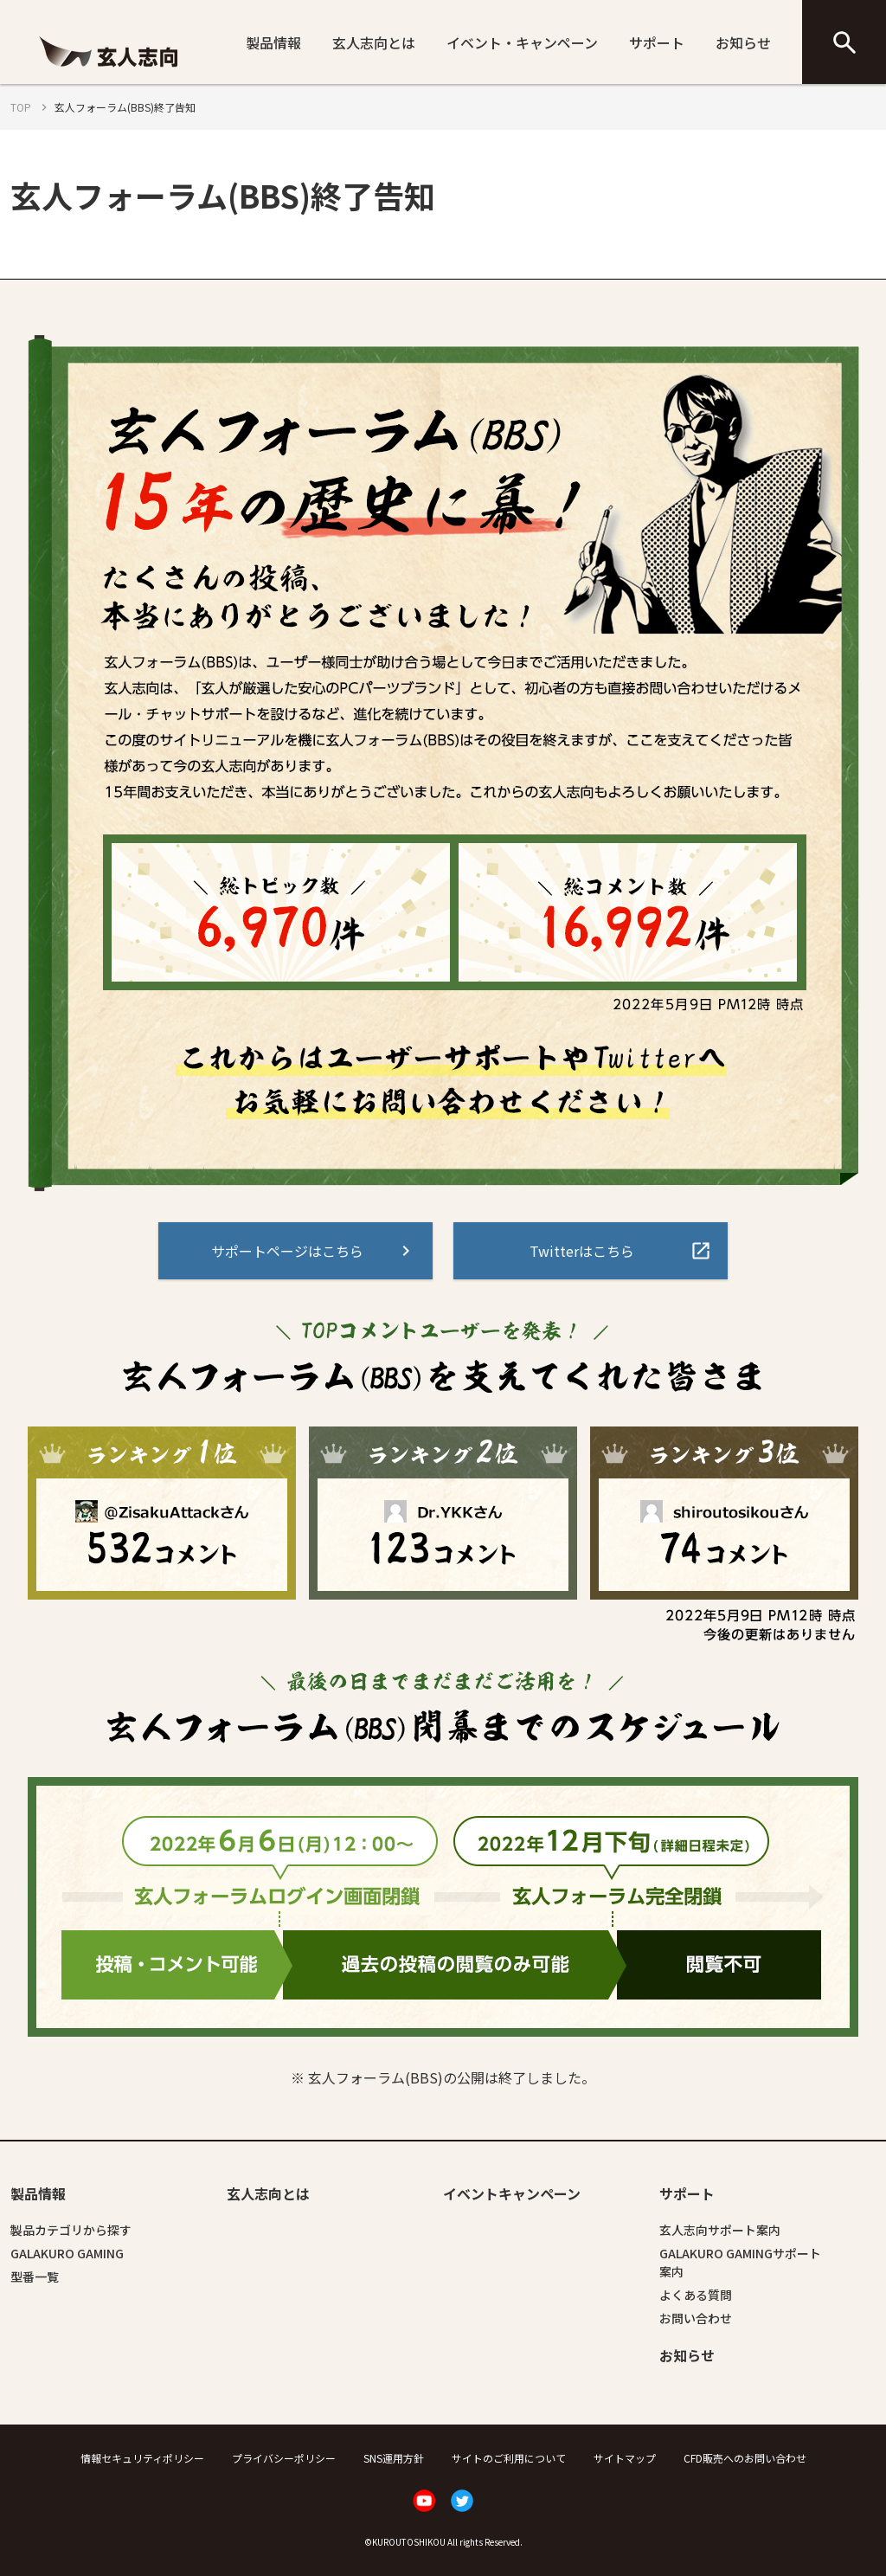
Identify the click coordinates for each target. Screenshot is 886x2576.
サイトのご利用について (509, 2457)
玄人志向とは (373, 42)
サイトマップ (625, 2457)
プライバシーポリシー (284, 2457)
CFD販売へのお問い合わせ (745, 2457)
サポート (656, 42)
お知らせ (743, 42)
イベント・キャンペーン (522, 42)
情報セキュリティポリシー (142, 2457)
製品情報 (273, 42)
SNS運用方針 (393, 2457)
